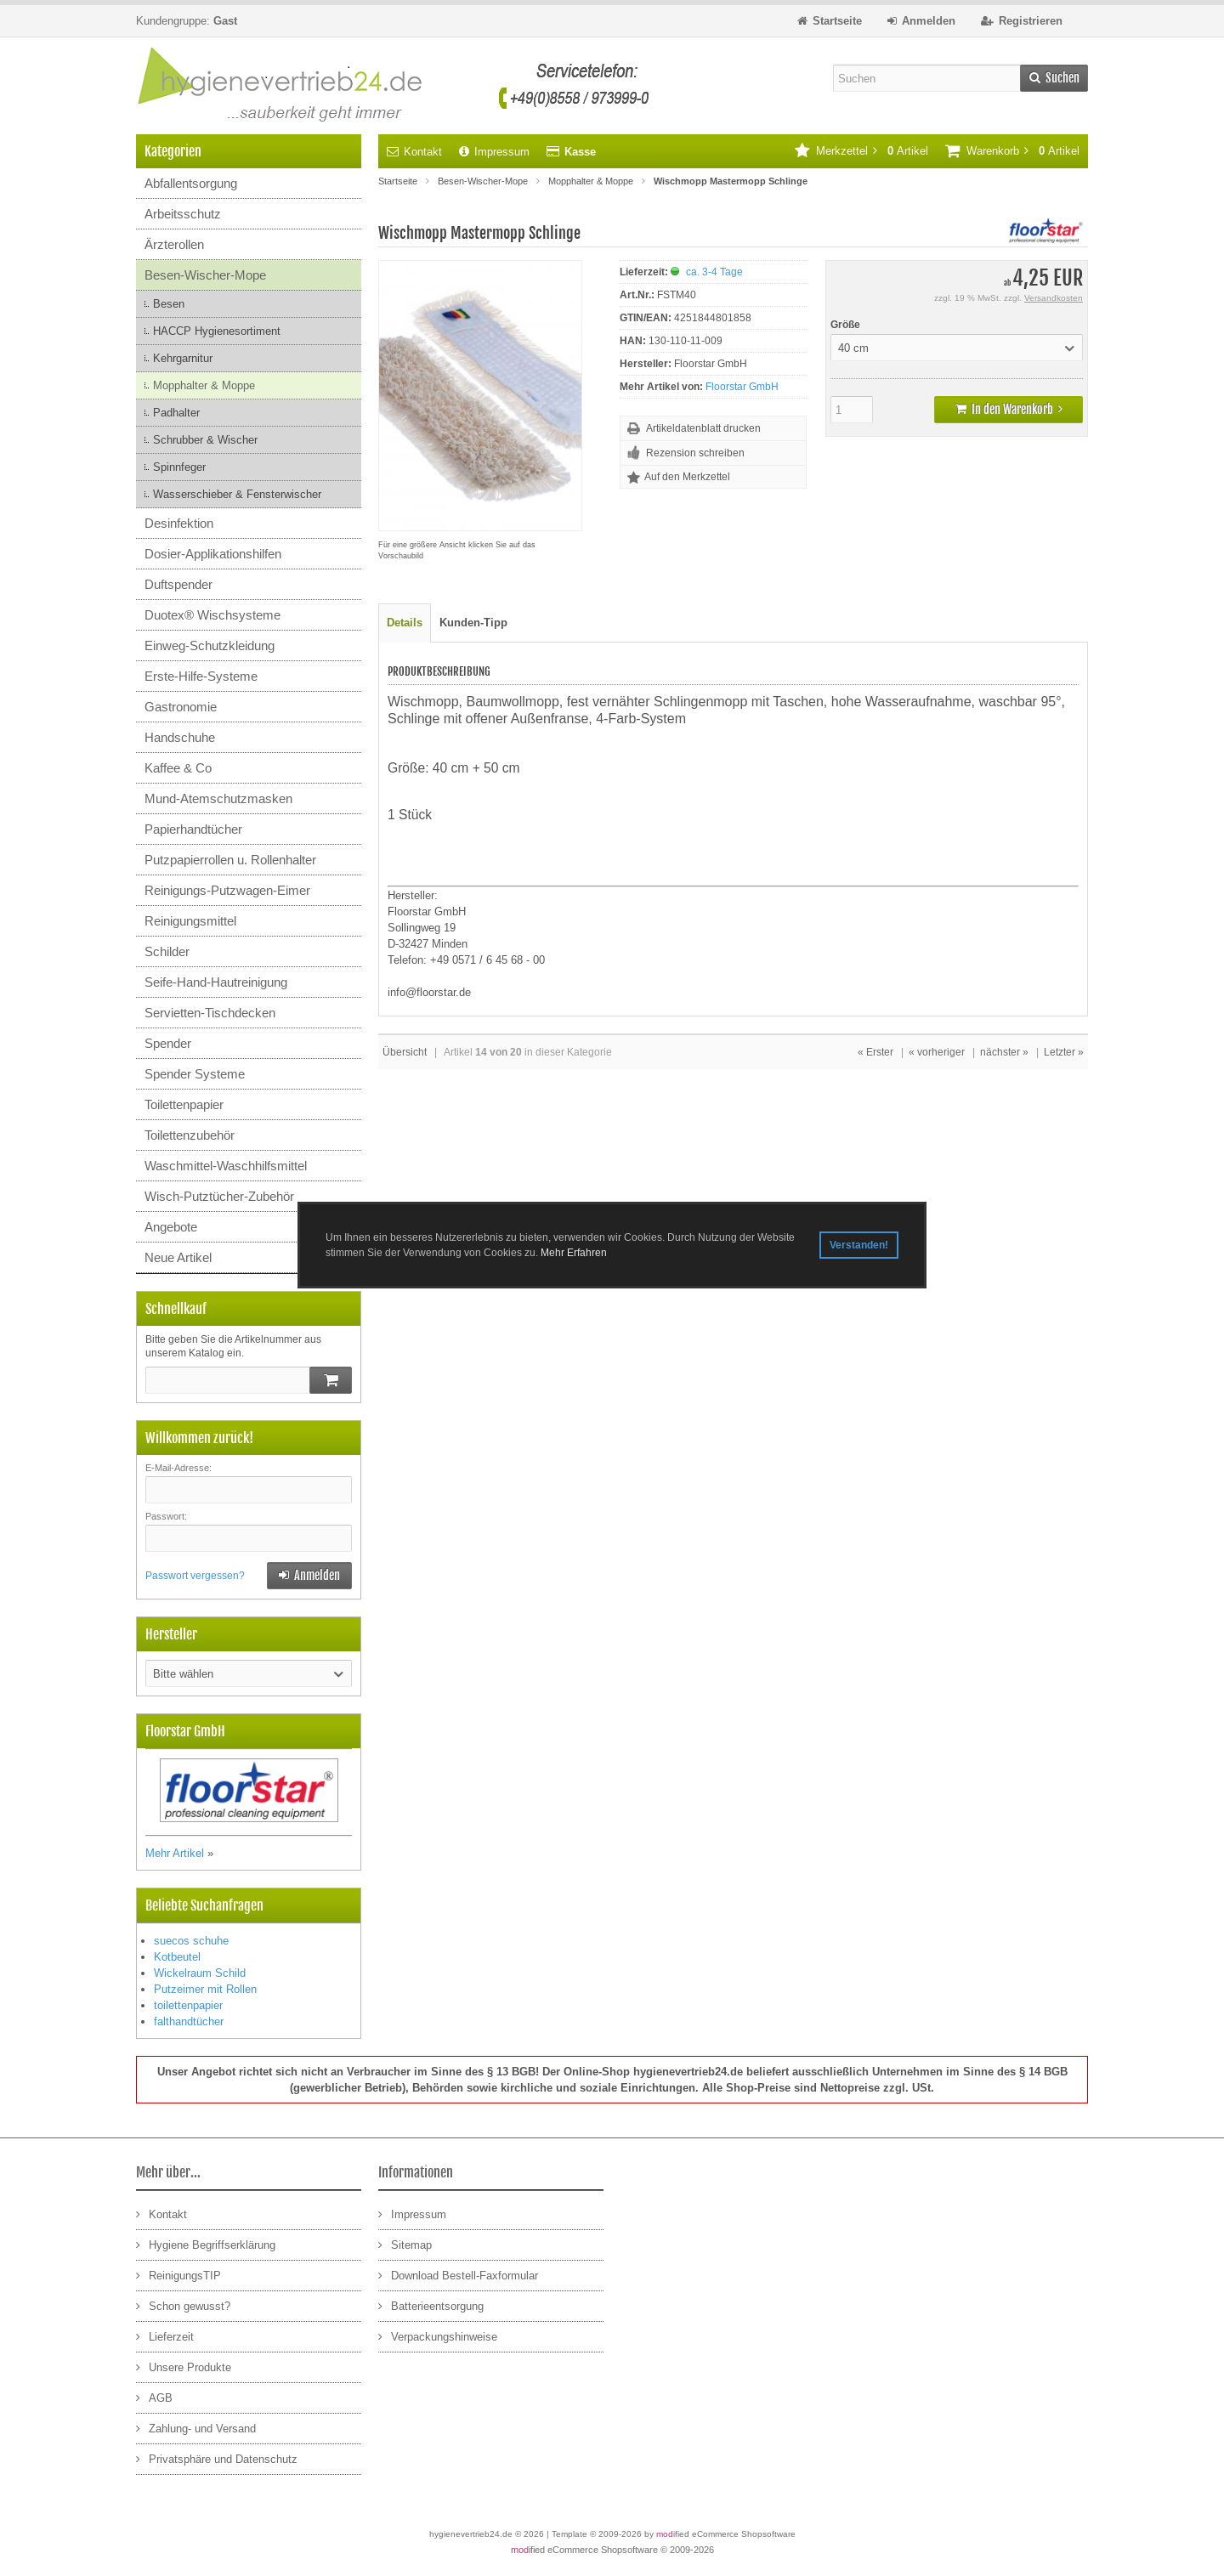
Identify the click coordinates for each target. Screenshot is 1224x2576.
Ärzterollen (174, 244)
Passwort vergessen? (195, 1576)
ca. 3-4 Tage (714, 272)
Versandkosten (1053, 298)
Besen (168, 303)
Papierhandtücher (193, 829)
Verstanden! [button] (859, 1245)
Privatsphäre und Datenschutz (217, 2458)
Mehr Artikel (174, 1853)
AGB (154, 2397)
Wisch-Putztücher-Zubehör (219, 1196)
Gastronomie (180, 706)
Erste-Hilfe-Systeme (201, 676)
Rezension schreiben (695, 453)
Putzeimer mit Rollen (205, 1989)
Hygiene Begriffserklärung (205, 2244)
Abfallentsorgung (190, 183)
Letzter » (1064, 1052)
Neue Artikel (178, 1257)
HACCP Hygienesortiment (216, 331)
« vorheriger (937, 1052)
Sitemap (405, 2244)
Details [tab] (404, 622)
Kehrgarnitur (182, 358)
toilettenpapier (188, 2005)
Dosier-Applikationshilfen (212, 553)
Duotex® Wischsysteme (212, 615)
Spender (167, 1043)
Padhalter (176, 412)
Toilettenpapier (184, 1104)
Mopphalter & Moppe (204, 385)
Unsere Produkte (183, 2366)
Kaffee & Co (178, 768)
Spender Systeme (194, 1074)
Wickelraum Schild (200, 1973)
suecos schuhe (191, 1940)
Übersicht (404, 1052)
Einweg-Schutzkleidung (209, 645)
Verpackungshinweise (437, 2336)
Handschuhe (179, 737)
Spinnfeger (179, 467)
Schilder (167, 951)
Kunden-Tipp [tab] (473, 622)
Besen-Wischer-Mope (205, 275)
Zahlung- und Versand (196, 2427)
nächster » (1004, 1052)
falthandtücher (189, 2021)
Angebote (170, 1227)
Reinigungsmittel (190, 921)
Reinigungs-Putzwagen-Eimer (227, 890)
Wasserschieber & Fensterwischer (237, 494)
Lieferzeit (165, 2336)
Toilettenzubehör (189, 1135)
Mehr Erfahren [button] (574, 1253)
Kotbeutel (177, 1956)
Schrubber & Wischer (205, 439)
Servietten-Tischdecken (209, 1012)
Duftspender (178, 584)
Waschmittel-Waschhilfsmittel (225, 1165)
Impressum (494, 151)
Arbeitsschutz (182, 214)
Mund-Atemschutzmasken (218, 798)
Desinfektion (178, 523)
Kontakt (414, 151)
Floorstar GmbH (742, 387)
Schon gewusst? (183, 2305)
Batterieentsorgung (431, 2305)
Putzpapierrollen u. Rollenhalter (230, 859)
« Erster (875, 1052)
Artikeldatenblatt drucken (703, 428)
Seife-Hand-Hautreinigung (215, 982)
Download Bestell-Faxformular (458, 2274)
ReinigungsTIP (178, 2274)
